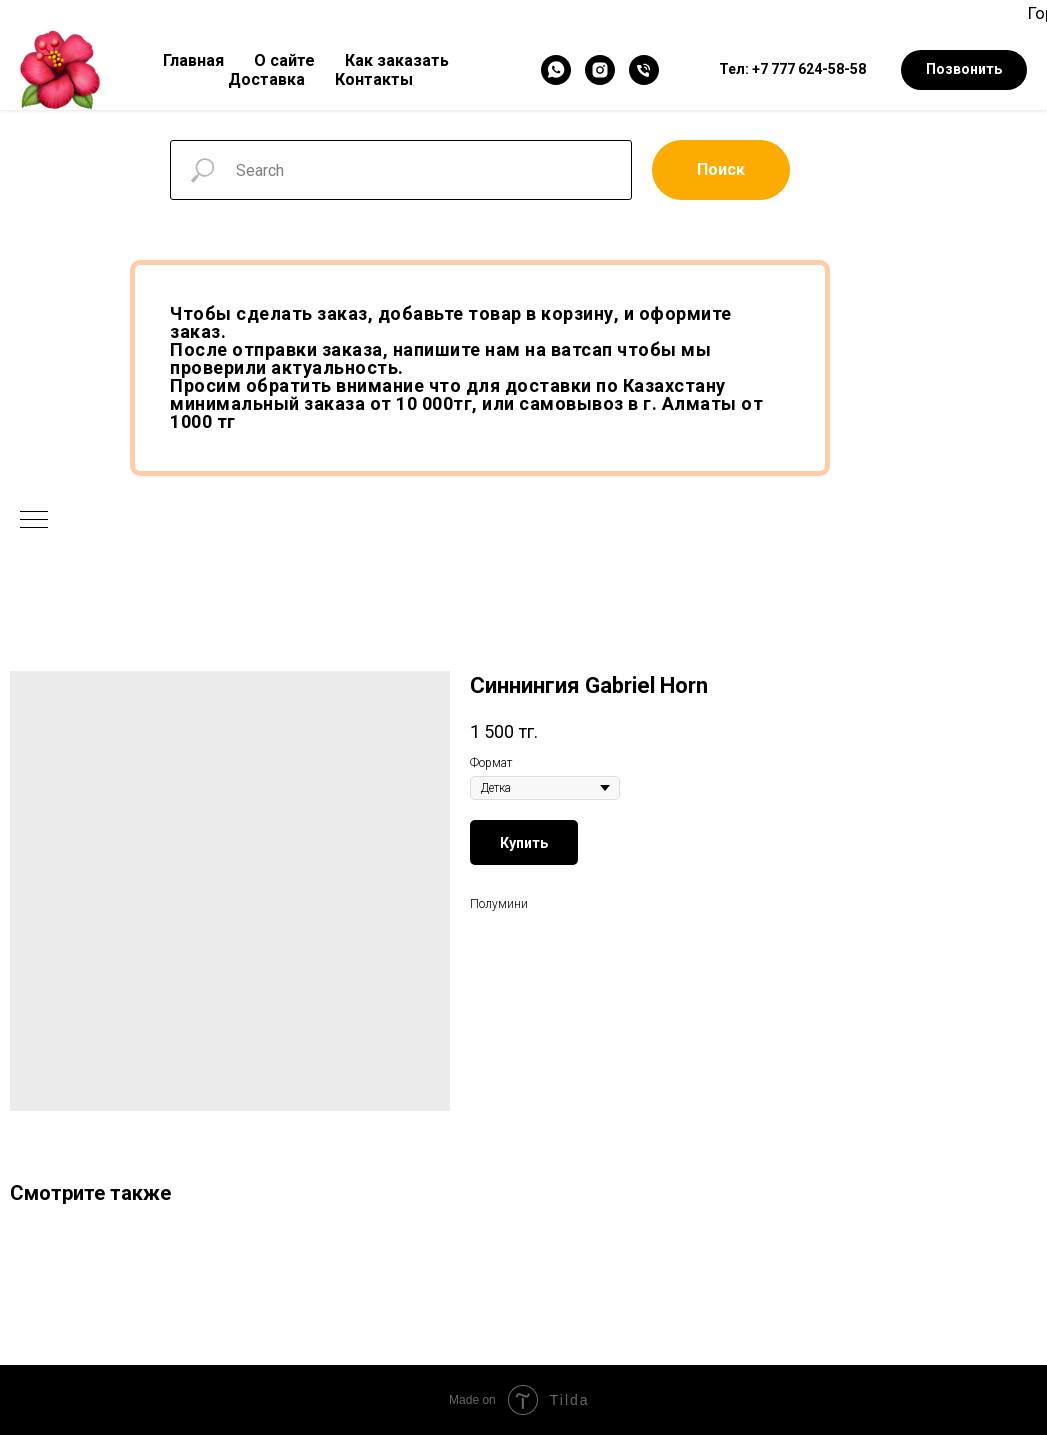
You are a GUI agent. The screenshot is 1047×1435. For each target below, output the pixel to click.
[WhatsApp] (556, 70)
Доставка (266, 79)
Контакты (374, 79)
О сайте (284, 60)
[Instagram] (600, 70)
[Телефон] (644, 70)
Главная (193, 60)
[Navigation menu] (34, 521)
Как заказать (397, 60)
